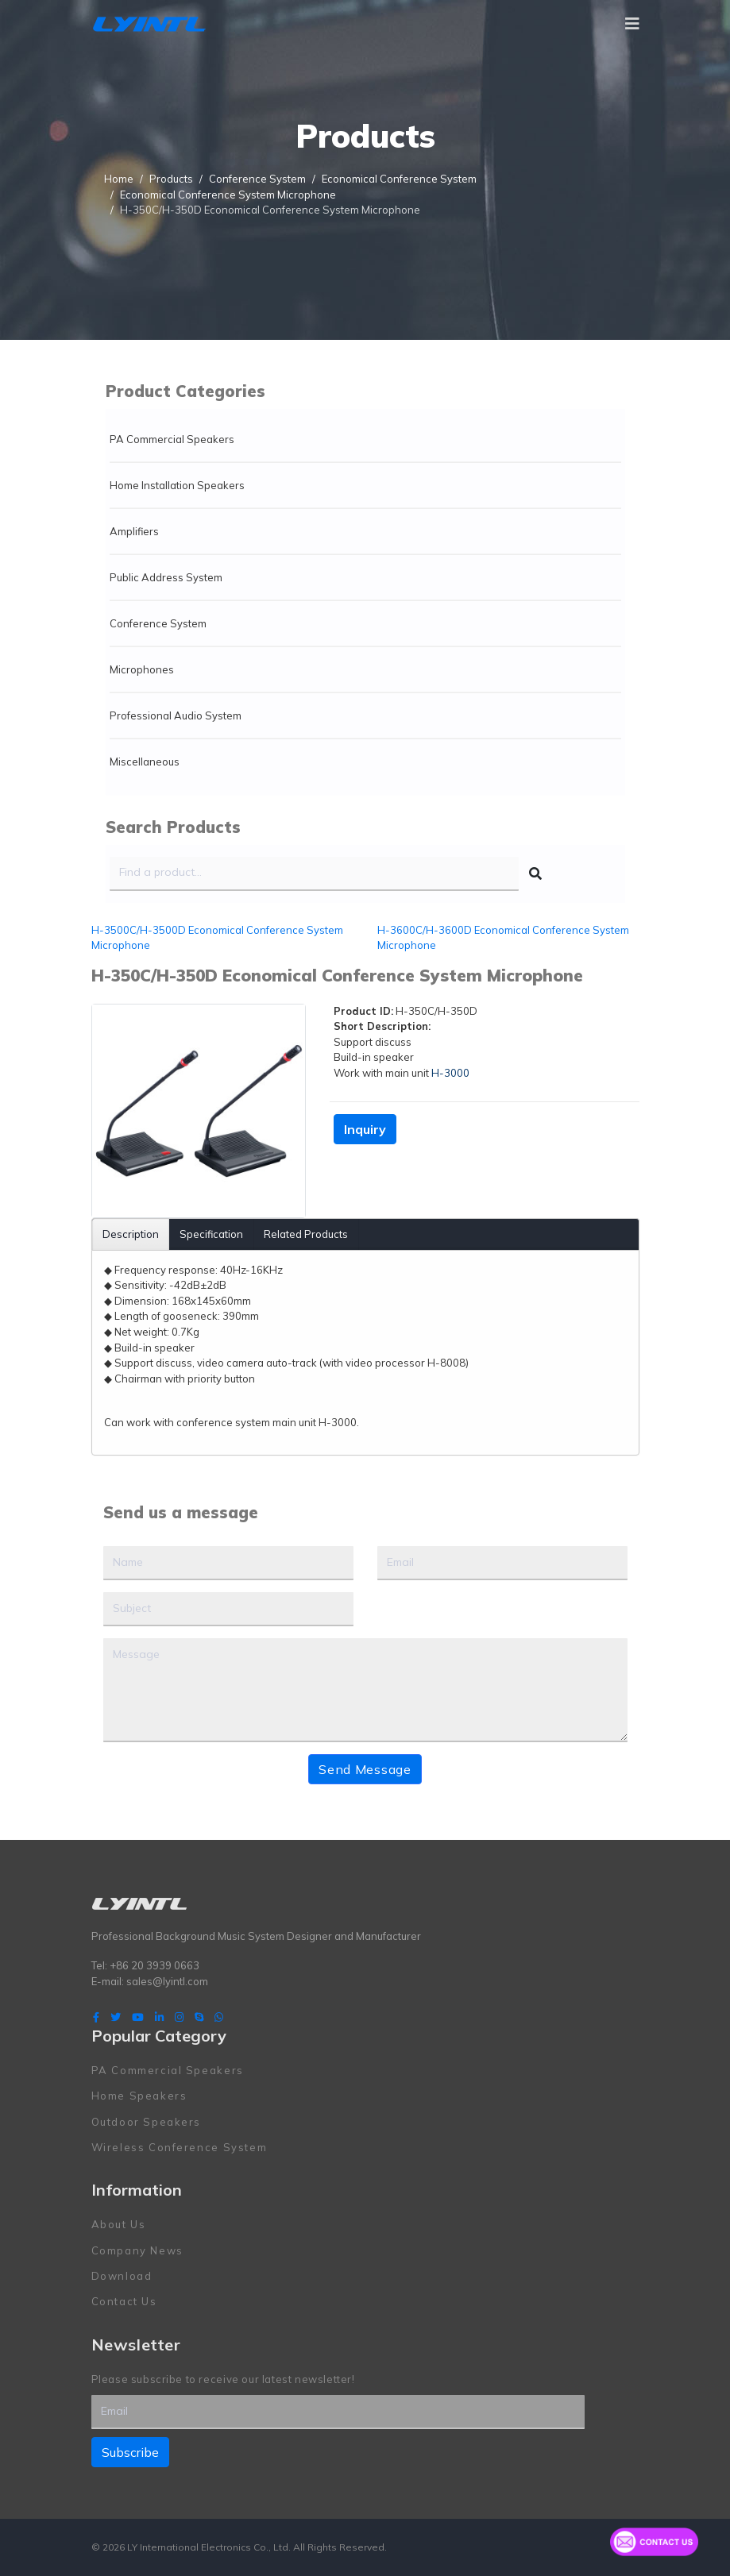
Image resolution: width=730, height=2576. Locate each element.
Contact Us (124, 2301)
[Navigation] (632, 24)
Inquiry (365, 1129)
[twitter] (115, 2016)
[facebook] (96, 2016)
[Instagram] (179, 2016)
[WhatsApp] (218, 2016)
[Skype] (199, 2016)
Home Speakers (139, 2095)
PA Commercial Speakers (172, 439)
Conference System (158, 623)
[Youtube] (138, 2016)
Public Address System (166, 577)
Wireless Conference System (179, 2147)
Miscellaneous (145, 761)
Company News (137, 2249)
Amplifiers (134, 531)
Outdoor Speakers (146, 2121)
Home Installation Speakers (177, 485)
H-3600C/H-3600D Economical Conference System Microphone (503, 938)
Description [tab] (130, 1234)
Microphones (142, 669)
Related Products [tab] (306, 1234)
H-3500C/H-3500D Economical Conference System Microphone (217, 938)
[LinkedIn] (159, 2016)
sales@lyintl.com (167, 1981)
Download (122, 2275)
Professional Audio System (175, 715)
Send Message (365, 1769)
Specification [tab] (211, 1234)
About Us (118, 2224)
